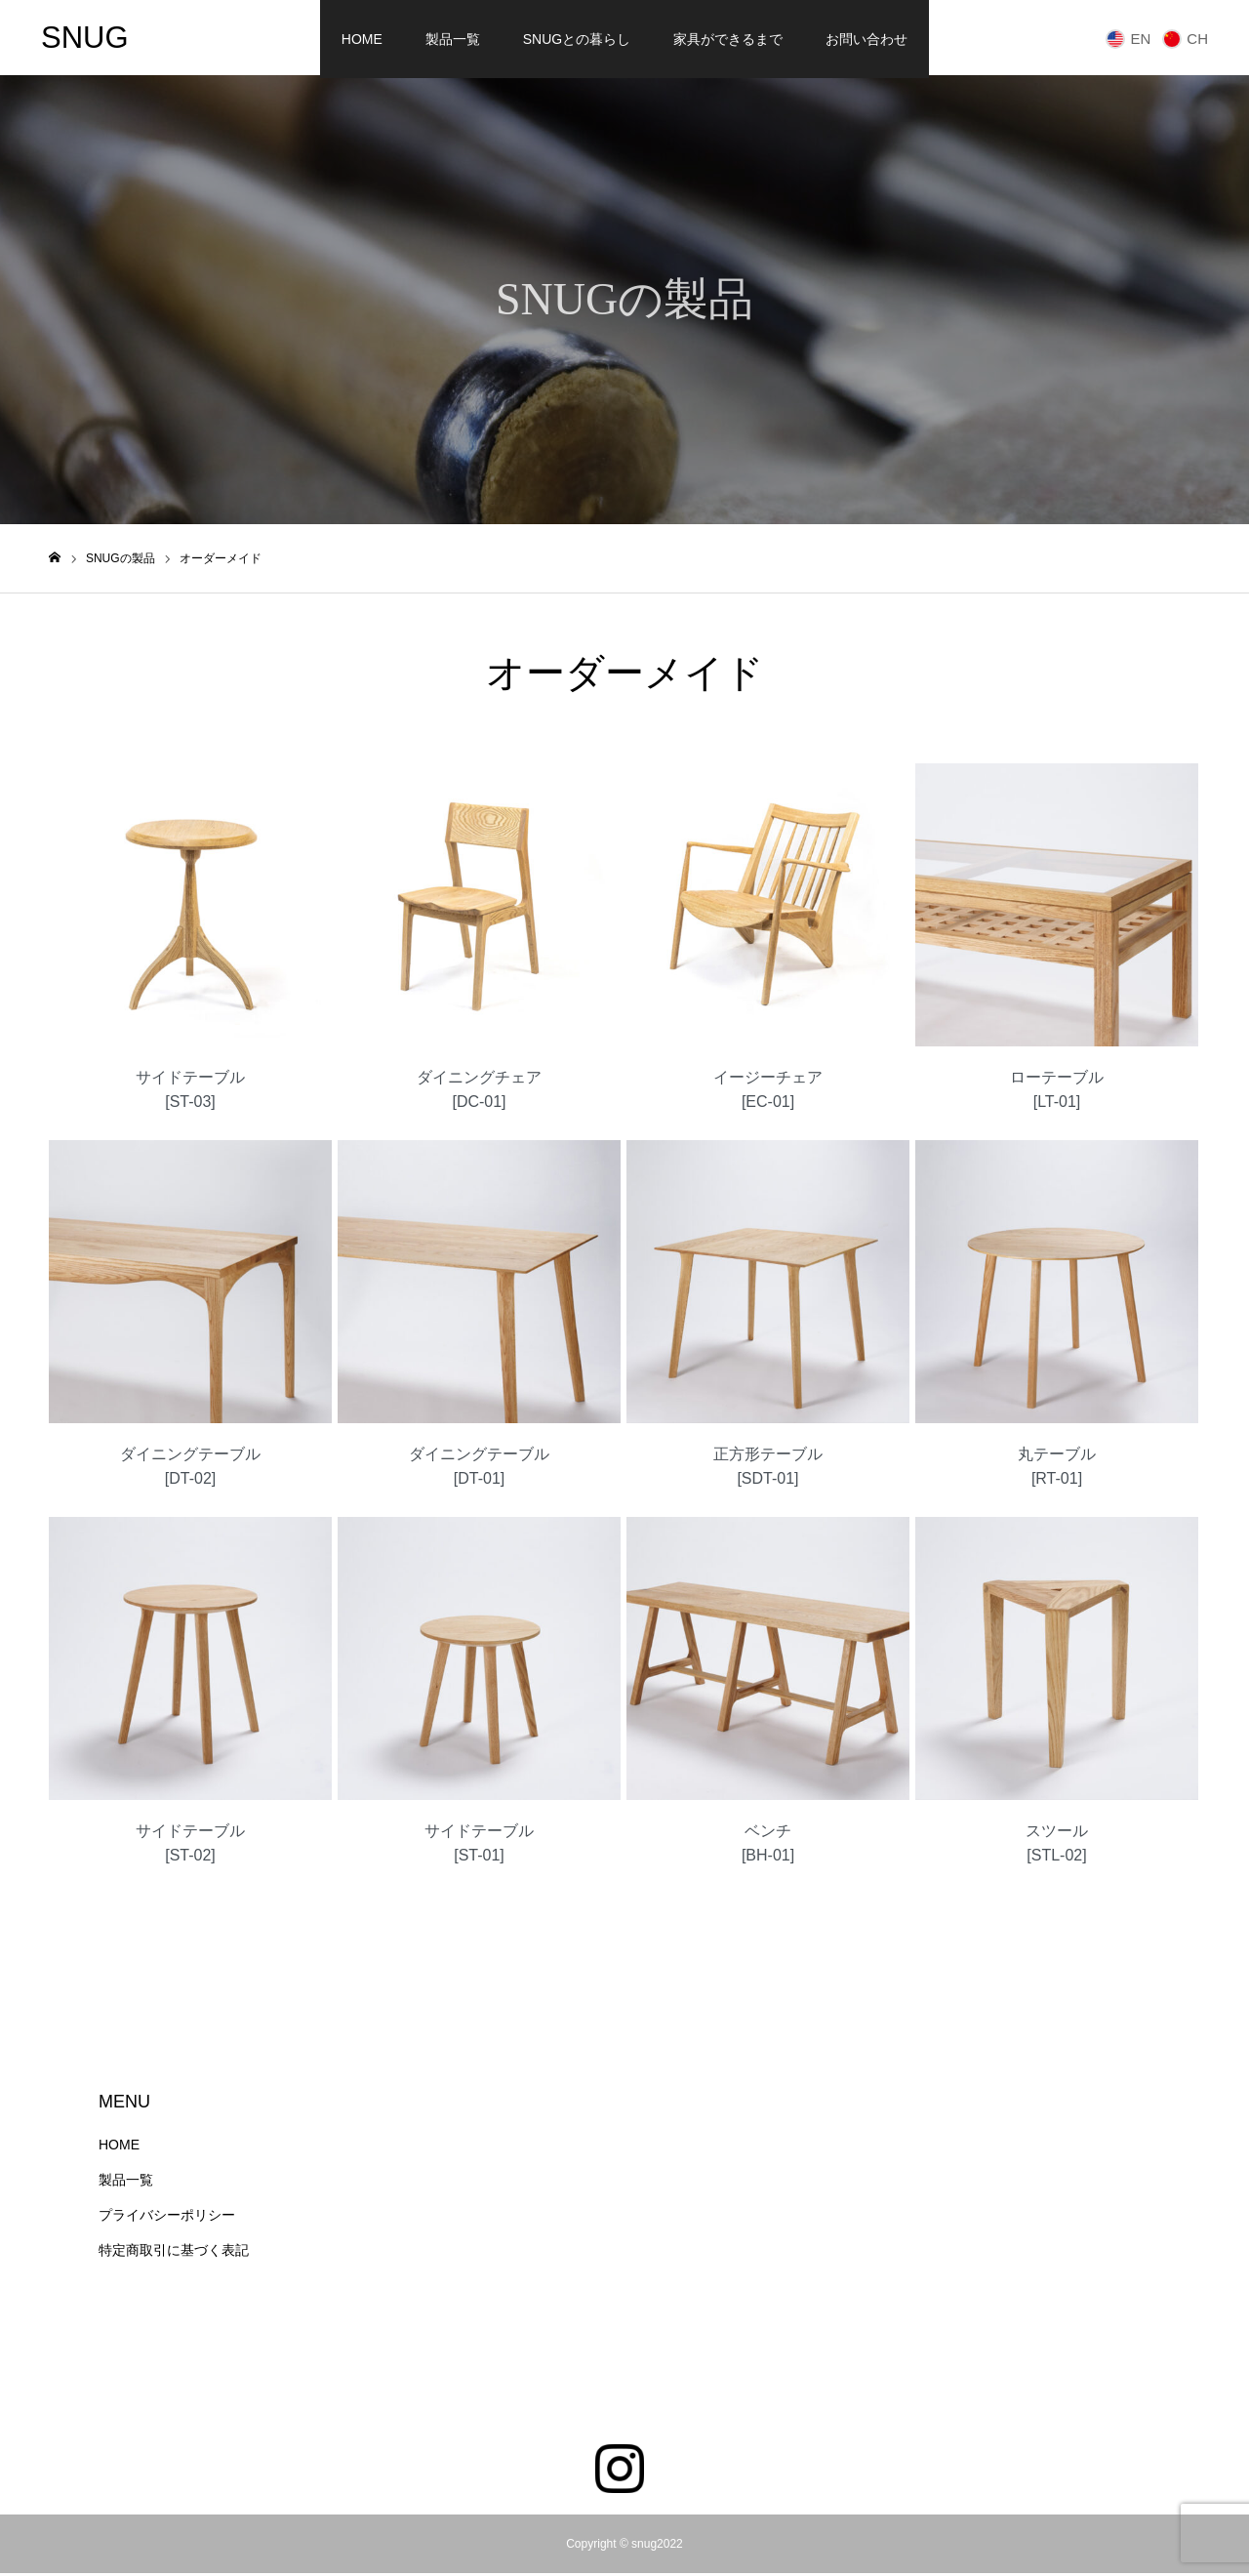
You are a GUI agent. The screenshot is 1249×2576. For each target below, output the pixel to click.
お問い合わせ (866, 39)
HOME (362, 39)
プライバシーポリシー (167, 2218)
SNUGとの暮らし (576, 39)
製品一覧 (452, 39)
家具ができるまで (728, 39)
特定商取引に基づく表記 (174, 2253)
